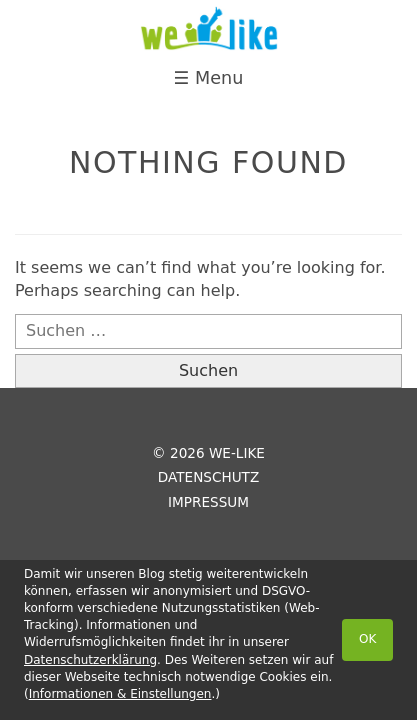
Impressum (208, 502)
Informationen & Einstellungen (120, 694)
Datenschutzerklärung (90, 660)
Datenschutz (208, 477)
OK (367, 639)
